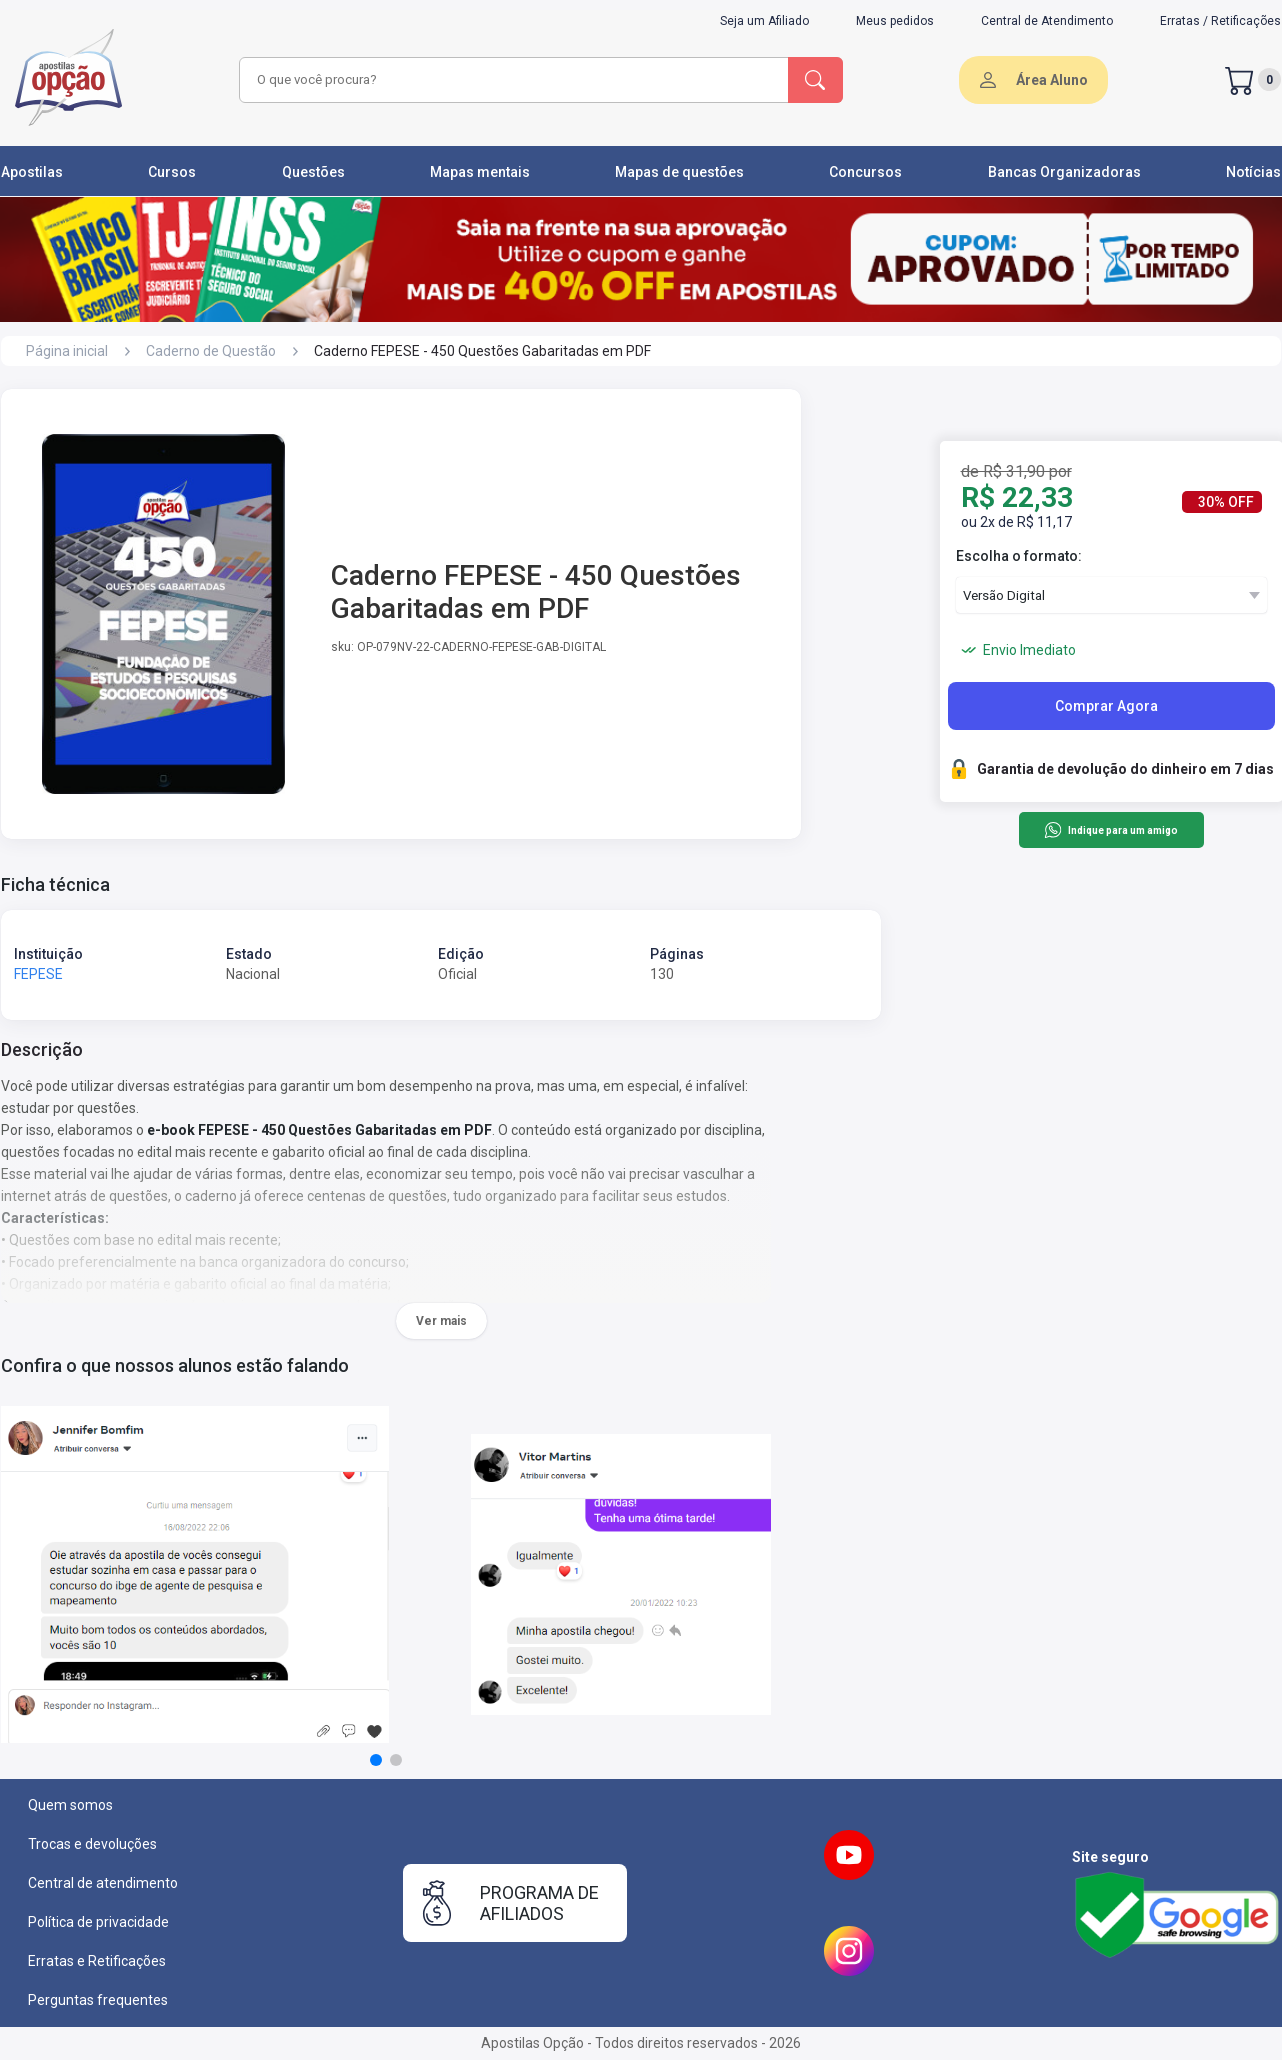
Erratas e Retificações (97, 1961)
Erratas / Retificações (1220, 21)
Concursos (865, 172)
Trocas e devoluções (92, 1844)
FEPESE (38, 974)
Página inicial (67, 351)
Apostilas (32, 172)
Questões (313, 172)
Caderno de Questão (211, 351)
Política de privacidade (98, 1922)
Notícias (1253, 172)
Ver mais (441, 1321)
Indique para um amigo (1110, 830)
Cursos (172, 172)
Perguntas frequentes (98, 2000)
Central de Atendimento (1047, 21)
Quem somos (70, 1805)
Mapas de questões (679, 172)
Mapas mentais (480, 172)
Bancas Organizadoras (1064, 172)
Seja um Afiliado (764, 21)
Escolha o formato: (1019, 556)
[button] (376, 1760)
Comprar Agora (1106, 706)
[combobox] (511, 80)
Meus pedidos (895, 21)
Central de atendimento (103, 1883)
